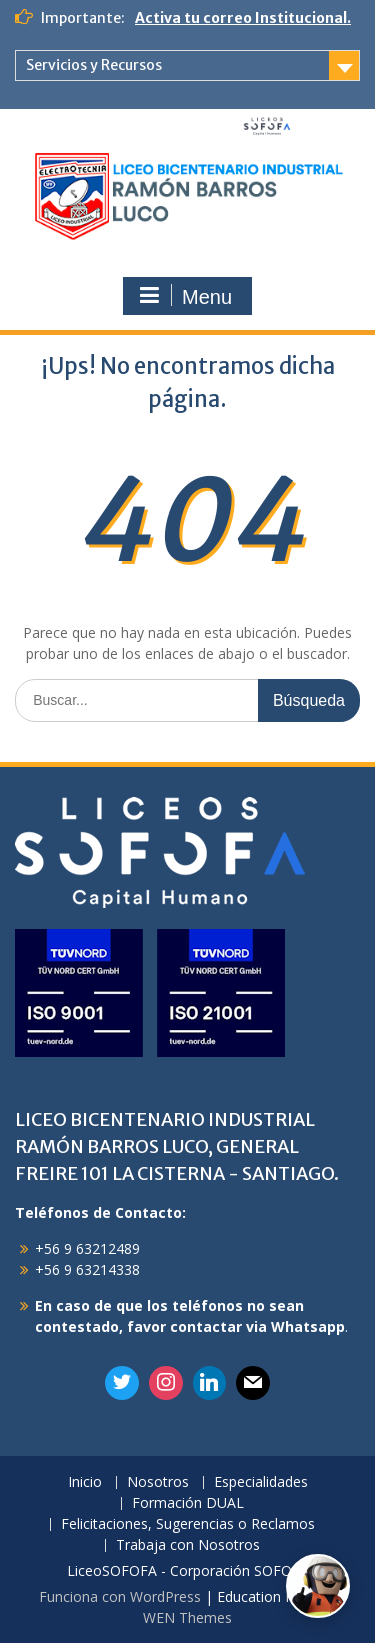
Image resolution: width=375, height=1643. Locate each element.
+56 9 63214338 (87, 1269)
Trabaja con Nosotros (188, 1545)
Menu (185, 296)
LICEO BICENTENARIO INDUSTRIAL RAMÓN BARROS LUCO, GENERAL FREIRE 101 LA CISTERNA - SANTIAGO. (177, 1146)
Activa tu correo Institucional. (243, 18)
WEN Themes (187, 1617)
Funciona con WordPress (120, 1596)
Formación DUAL (188, 1503)
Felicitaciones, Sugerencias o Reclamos (188, 1524)
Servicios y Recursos (94, 65)
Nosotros (158, 1482)
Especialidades (261, 1482)
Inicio (85, 1482)
